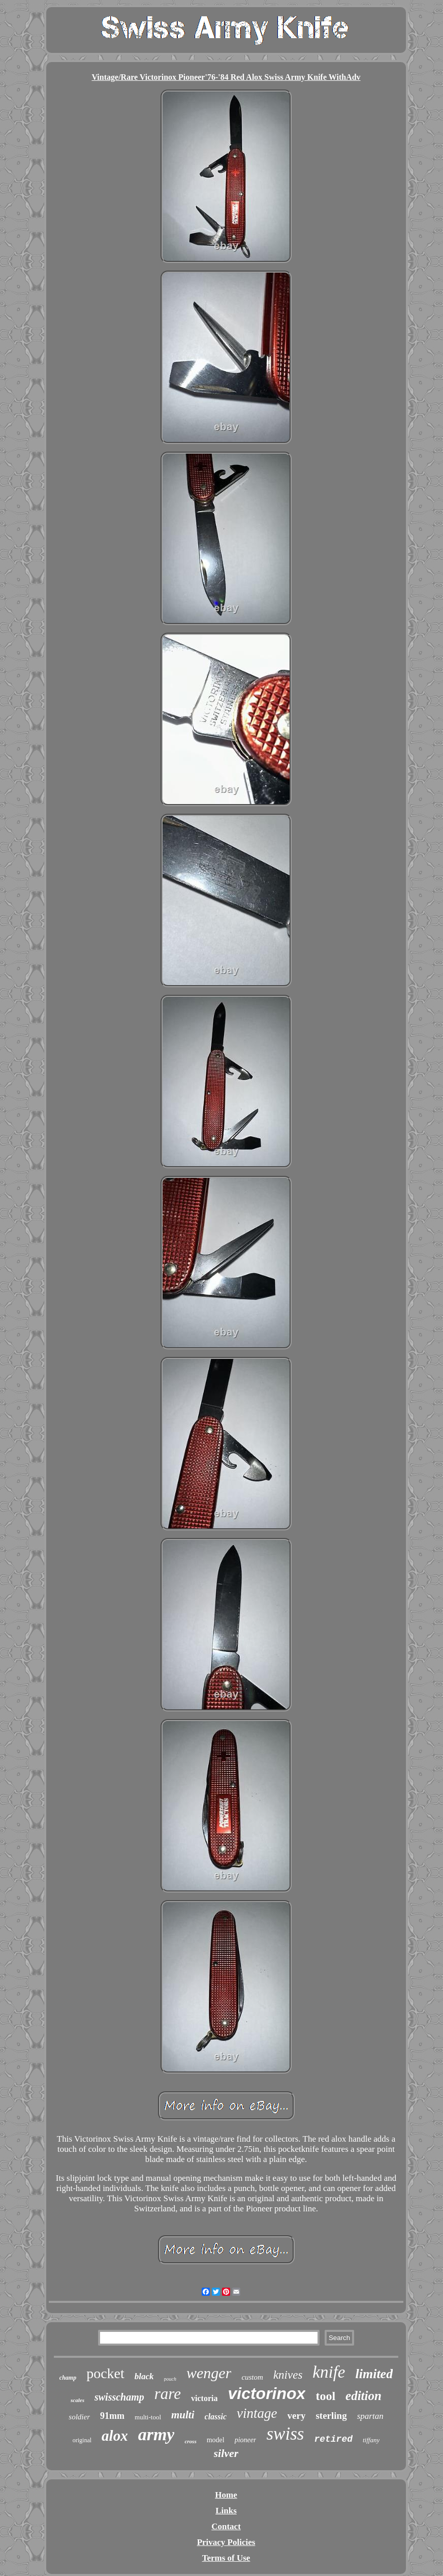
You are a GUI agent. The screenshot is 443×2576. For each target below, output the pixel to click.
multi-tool (148, 2417)
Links (226, 2510)
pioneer (246, 2440)
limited (374, 2373)
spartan (370, 2416)
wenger (208, 2372)
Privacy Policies (226, 2542)
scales (77, 2400)
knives (287, 2374)
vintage (257, 2413)
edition (363, 2396)
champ (67, 2377)
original (82, 2440)
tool (325, 2396)
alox (115, 2435)
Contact (226, 2526)
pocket (105, 2373)
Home (226, 2495)
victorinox (266, 2393)
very (297, 2415)
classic (216, 2416)
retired (333, 2439)
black (144, 2376)
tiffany (371, 2440)
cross (190, 2441)
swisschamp (119, 2397)
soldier (79, 2417)
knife (328, 2372)
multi (183, 2415)
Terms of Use (226, 2558)
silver (226, 2453)
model (216, 2440)
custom (252, 2377)
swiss (285, 2434)
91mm (112, 2416)
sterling (330, 2415)
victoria (204, 2398)
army (156, 2434)
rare (167, 2394)
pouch (170, 2379)
